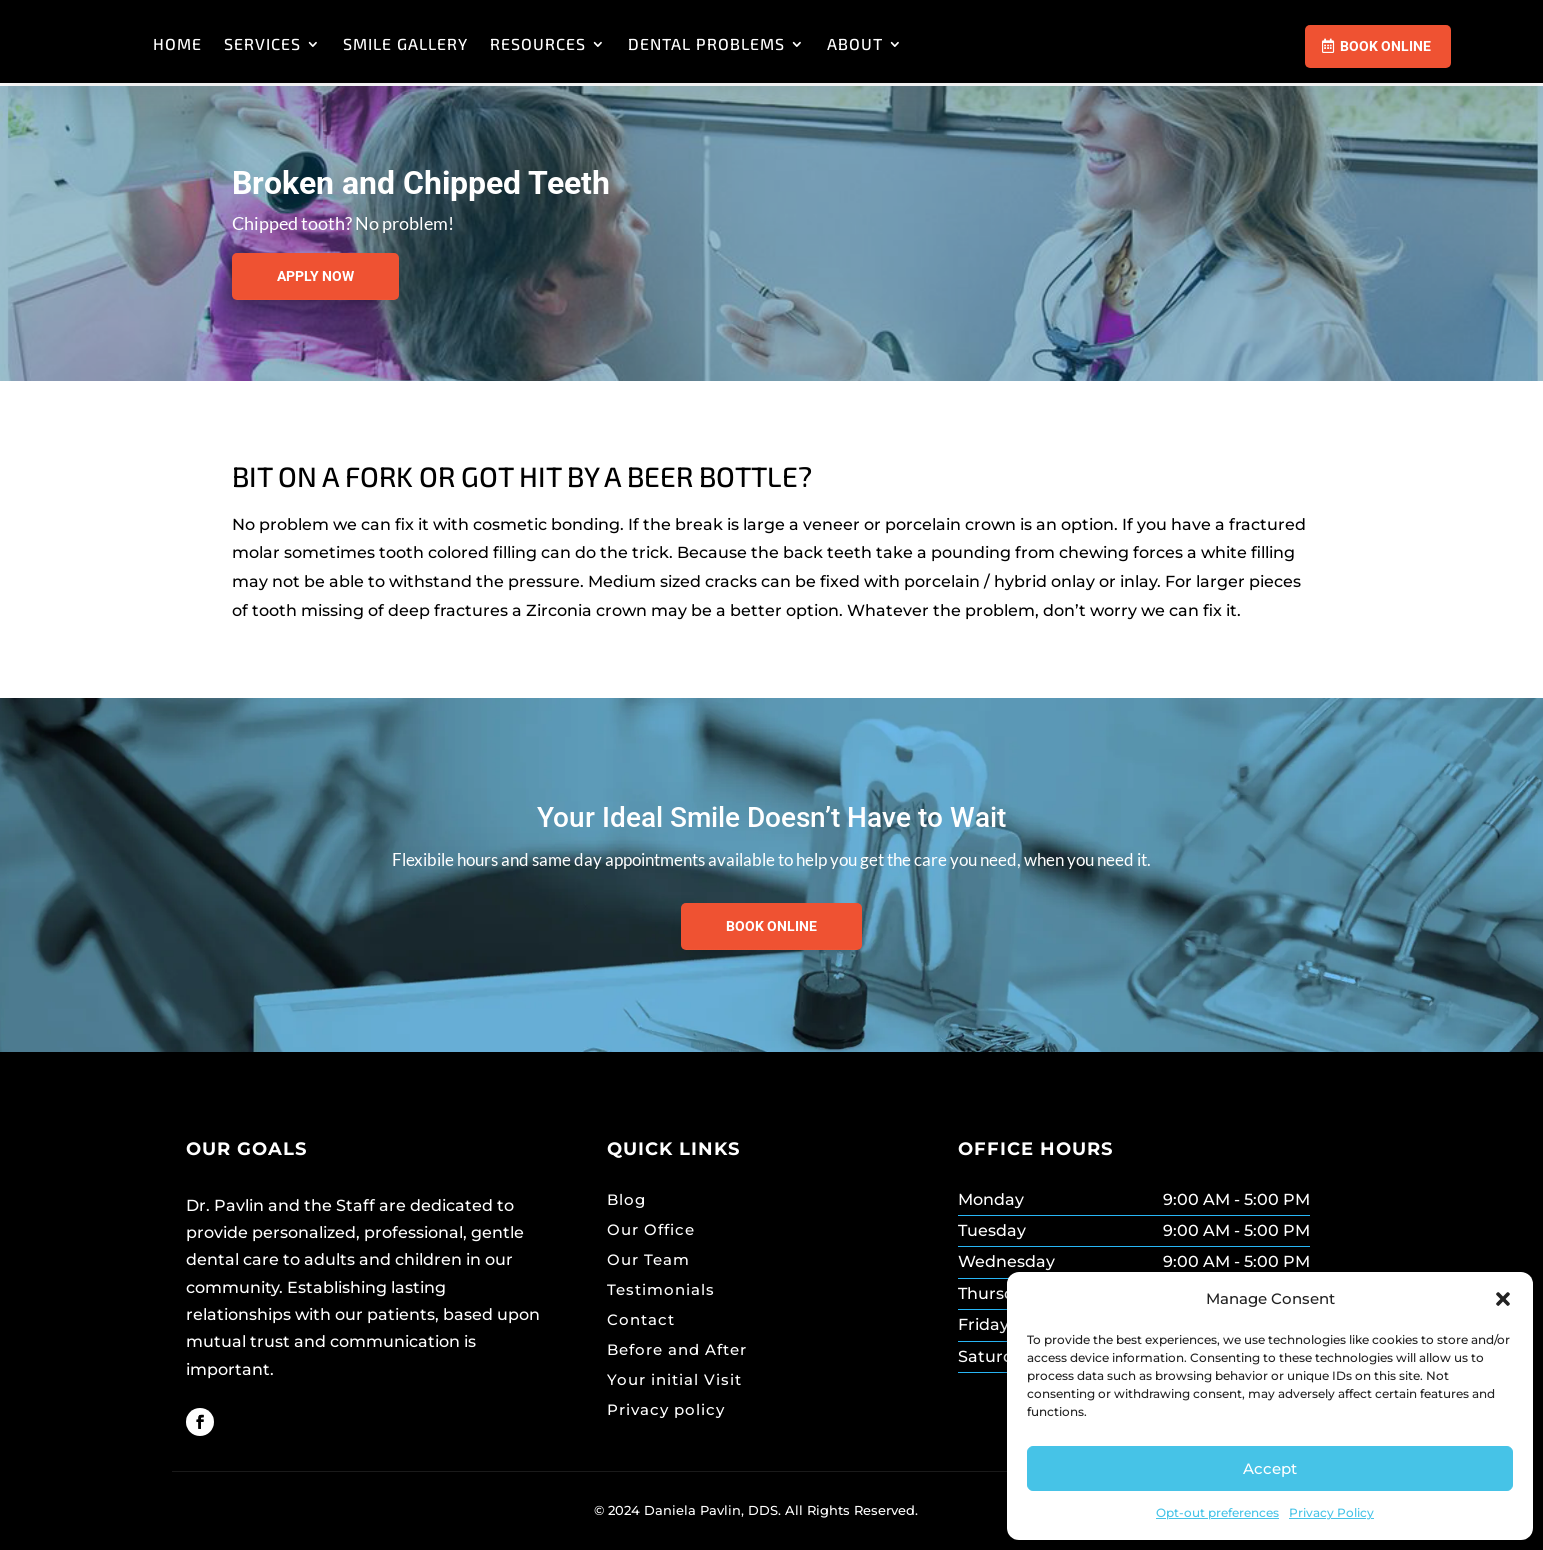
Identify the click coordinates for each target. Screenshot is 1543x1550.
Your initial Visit (674, 1379)
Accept (1270, 1468)
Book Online (1385, 46)
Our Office (651, 1229)
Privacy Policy (1331, 1512)
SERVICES (495, 43)
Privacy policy (666, 1409)
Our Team (648, 1259)
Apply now (315, 276)
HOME (410, 43)
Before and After (677, 1349)
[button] (1503, 1299)
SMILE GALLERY (638, 43)
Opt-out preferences (1217, 1512)
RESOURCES (771, 43)
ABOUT (1088, 43)
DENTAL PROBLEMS (939, 43)
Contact (641, 1319)
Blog (626, 1199)
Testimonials (661, 1289)
